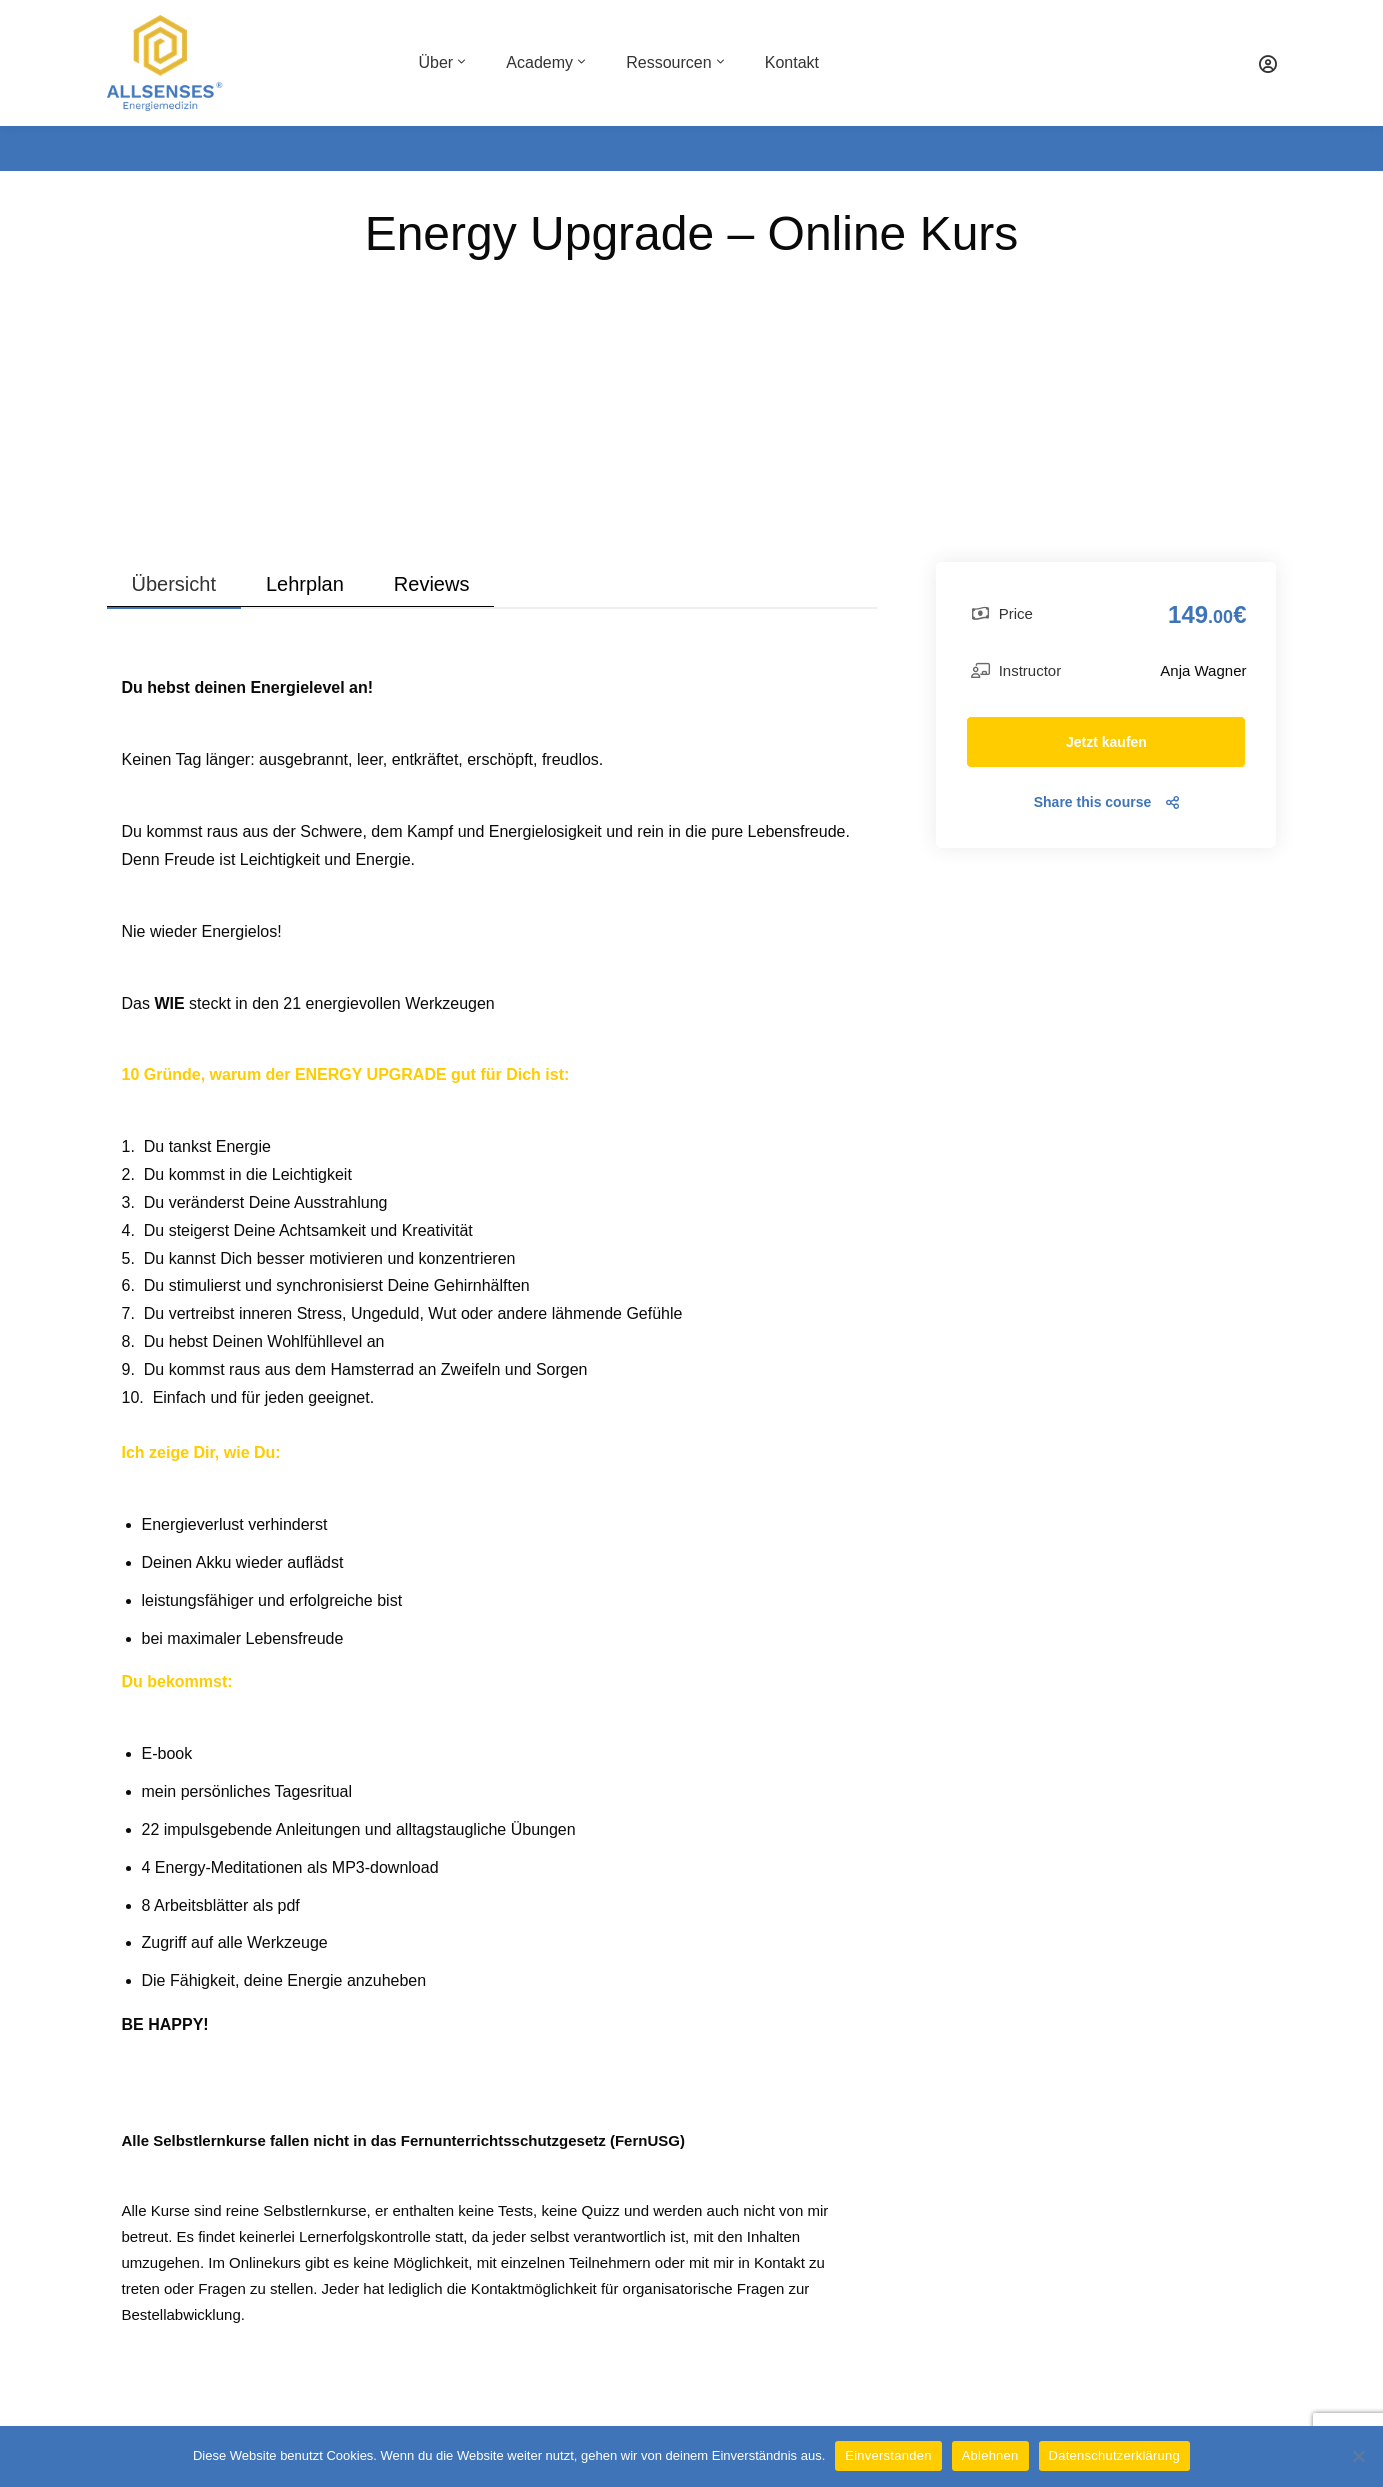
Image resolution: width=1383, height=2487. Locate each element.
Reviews (432, 584)
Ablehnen (990, 2455)
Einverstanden (888, 2455)
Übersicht (174, 584)
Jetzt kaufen (1106, 742)
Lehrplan (305, 584)
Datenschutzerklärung (1114, 2455)
